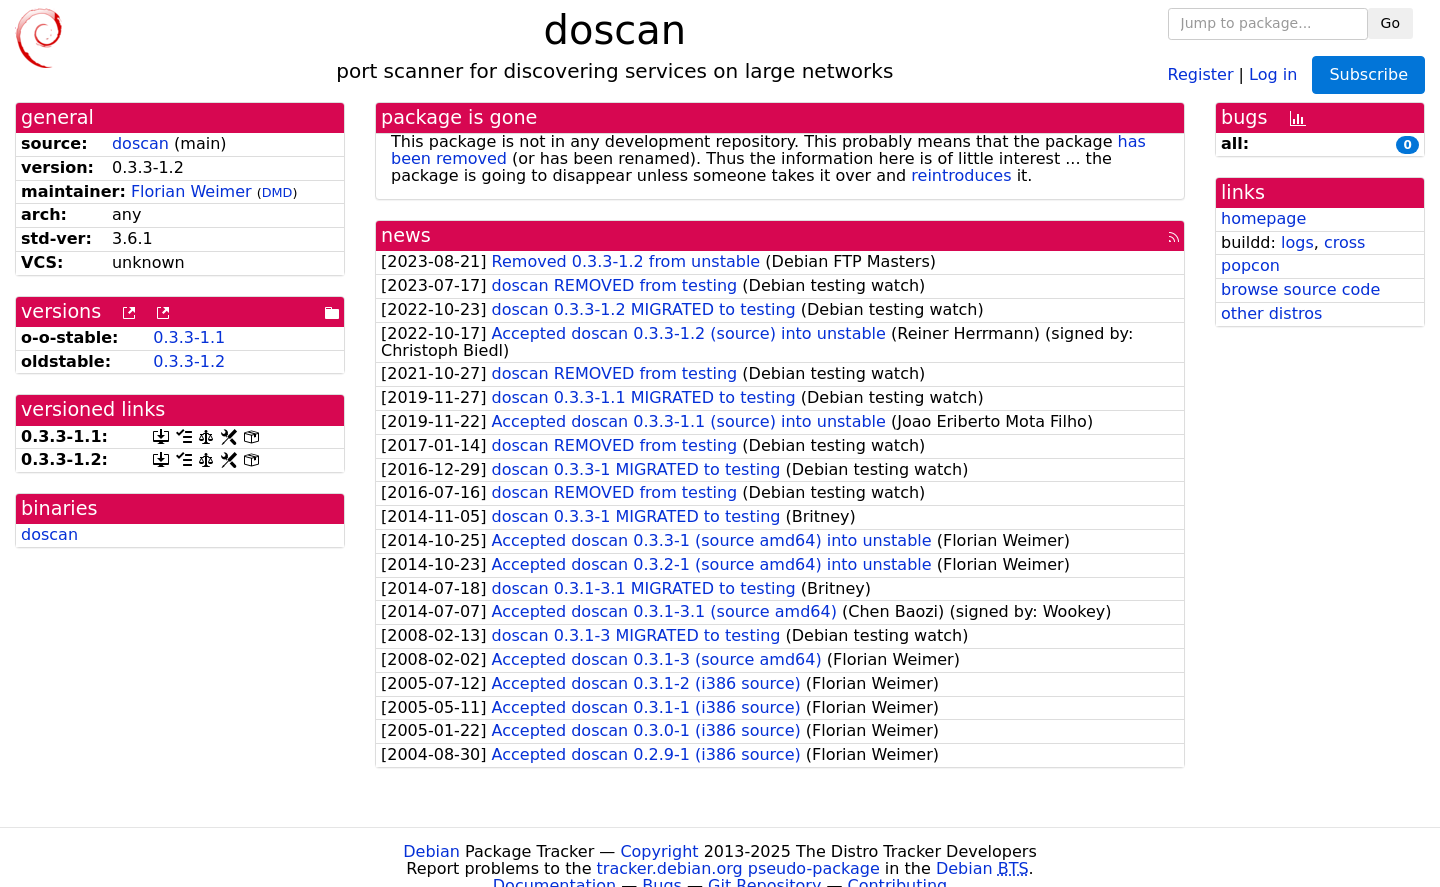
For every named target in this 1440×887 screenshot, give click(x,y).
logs (1297, 242)
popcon (1250, 265)
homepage (1263, 218)
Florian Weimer (191, 191)
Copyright (659, 851)
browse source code (1300, 289)
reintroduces (961, 175)
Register (1201, 73)
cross (1344, 242)
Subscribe (1368, 74)
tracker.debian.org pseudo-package (738, 868)
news (406, 235)
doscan (140, 143)
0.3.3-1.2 (189, 361)
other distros (1271, 313)
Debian (431, 851)
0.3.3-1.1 (189, 337)
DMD (277, 192)
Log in (1273, 73)
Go (1390, 23)
